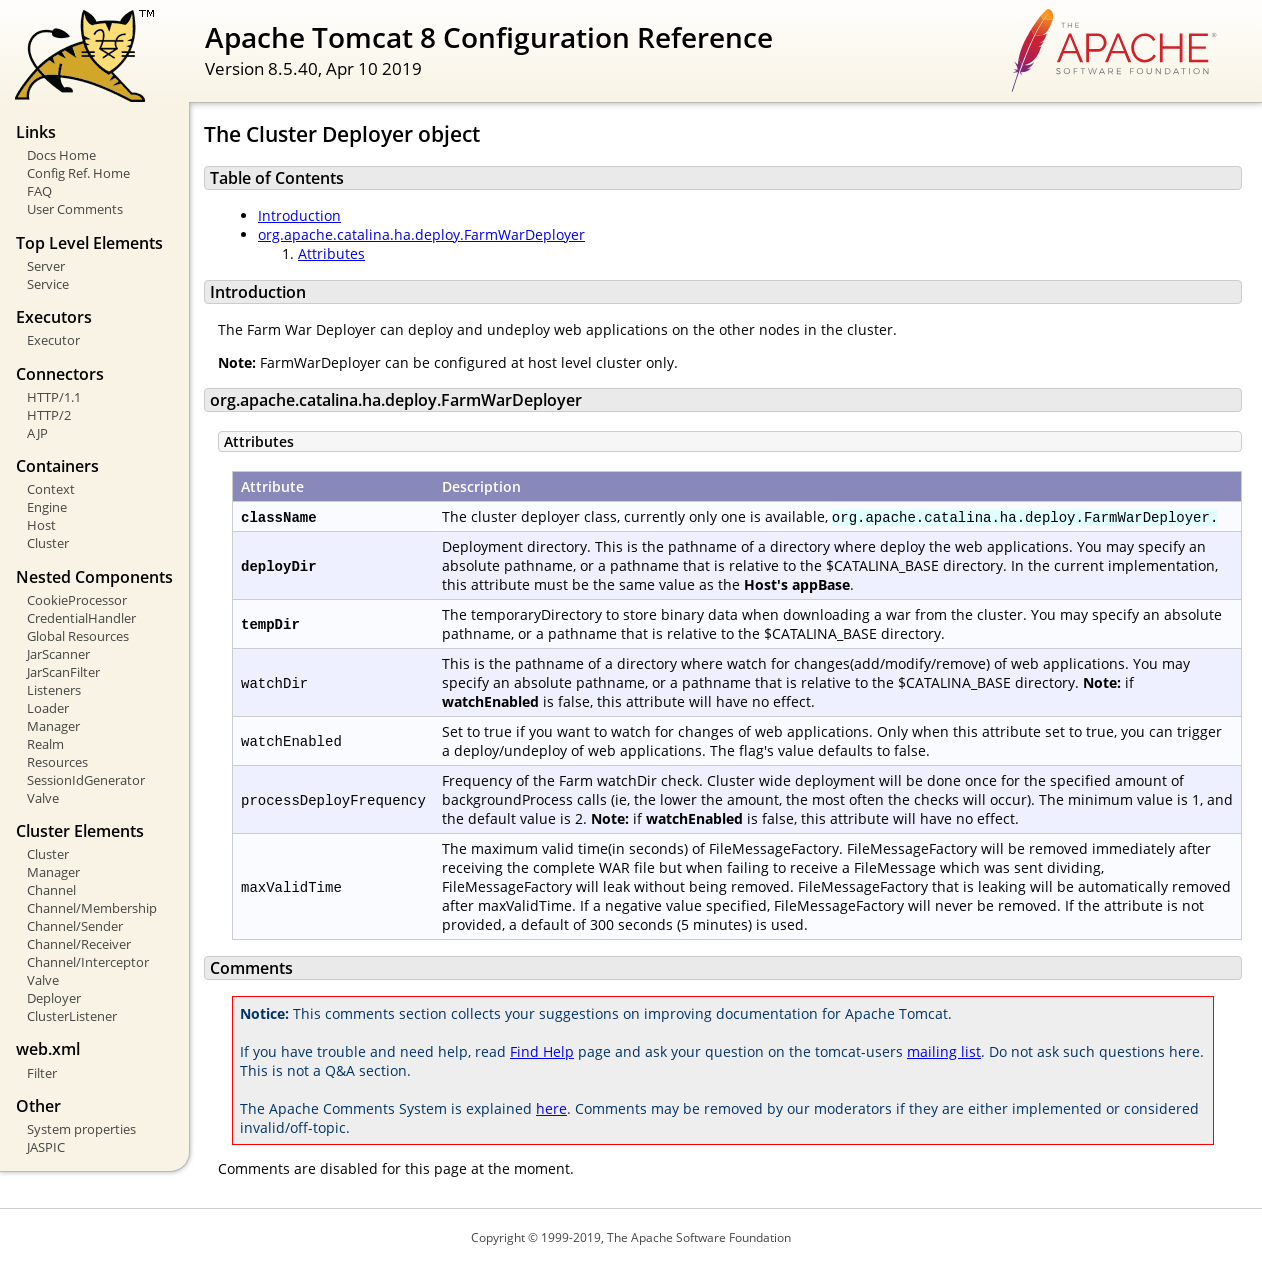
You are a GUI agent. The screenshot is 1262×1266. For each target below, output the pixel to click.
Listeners (54, 690)
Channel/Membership (92, 908)
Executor (53, 340)
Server (46, 266)
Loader (48, 708)
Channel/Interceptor (88, 962)
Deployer (54, 998)
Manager (53, 726)
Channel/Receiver (79, 944)
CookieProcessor (77, 600)
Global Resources (78, 636)
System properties (81, 1129)
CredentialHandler (81, 618)
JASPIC (46, 1147)
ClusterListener (72, 1016)
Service (48, 284)
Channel (51, 890)
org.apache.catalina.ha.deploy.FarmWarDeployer (421, 234)
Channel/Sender (75, 926)
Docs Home (61, 155)
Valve (43, 798)
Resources (57, 762)
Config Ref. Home (78, 173)
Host (41, 525)
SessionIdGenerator (86, 780)
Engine (47, 507)
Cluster (48, 543)
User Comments (75, 209)
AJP (37, 433)
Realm (45, 744)
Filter (42, 1073)
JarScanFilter (63, 672)
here (551, 1108)
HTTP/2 (49, 415)
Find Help (542, 1051)
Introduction (299, 215)
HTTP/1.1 (54, 397)
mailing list (944, 1051)
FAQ (39, 191)
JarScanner (58, 654)
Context (51, 489)
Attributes (331, 253)
